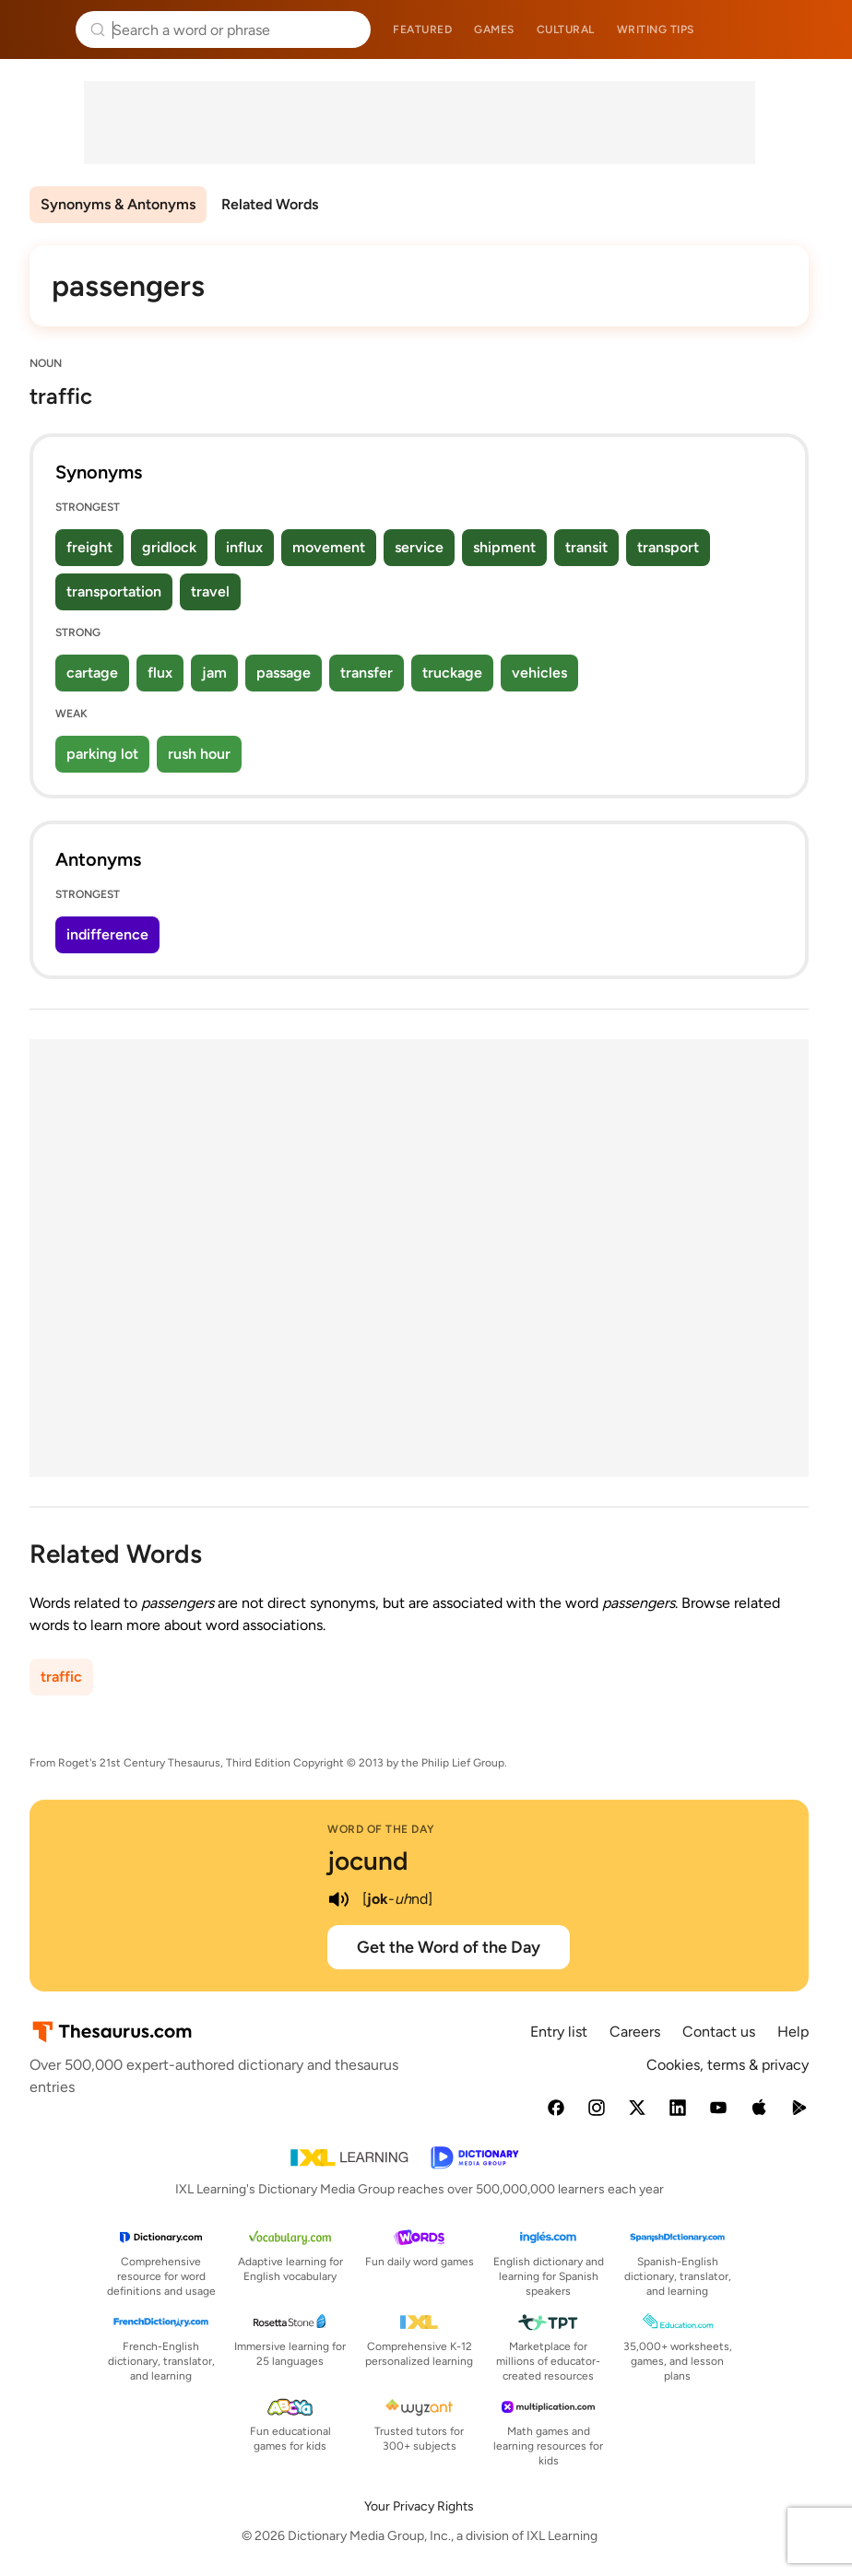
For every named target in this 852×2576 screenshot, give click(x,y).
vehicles (539, 672)
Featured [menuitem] (422, 29)
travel (210, 591)
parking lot (102, 753)
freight (89, 547)
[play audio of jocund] (338, 1899)
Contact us (718, 2031)
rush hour (199, 753)
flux (160, 672)
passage (283, 672)
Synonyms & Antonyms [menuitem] (118, 204)
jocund (367, 1860)
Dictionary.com (811, 29)
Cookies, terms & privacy (727, 2065)
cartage (92, 672)
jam (214, 672)
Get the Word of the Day (448, 1947)
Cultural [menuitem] (566, 29)
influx (244, 547)
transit (586, 547)
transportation (113, 591)
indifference (107, 934)
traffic (61, 1676)
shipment (504, 547)
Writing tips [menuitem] (655, 29)
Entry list (558, 2031)
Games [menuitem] (494, 29)
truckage (452, 672)
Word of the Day (381, 1829)
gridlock (169, 547)
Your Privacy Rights (419, 2506)
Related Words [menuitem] (269, 204)
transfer (366, 672)
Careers (634, 2031)
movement (328, 547)
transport (668, 547)
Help (793, 2031)
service (419, 547)
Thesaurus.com (41, 29)
